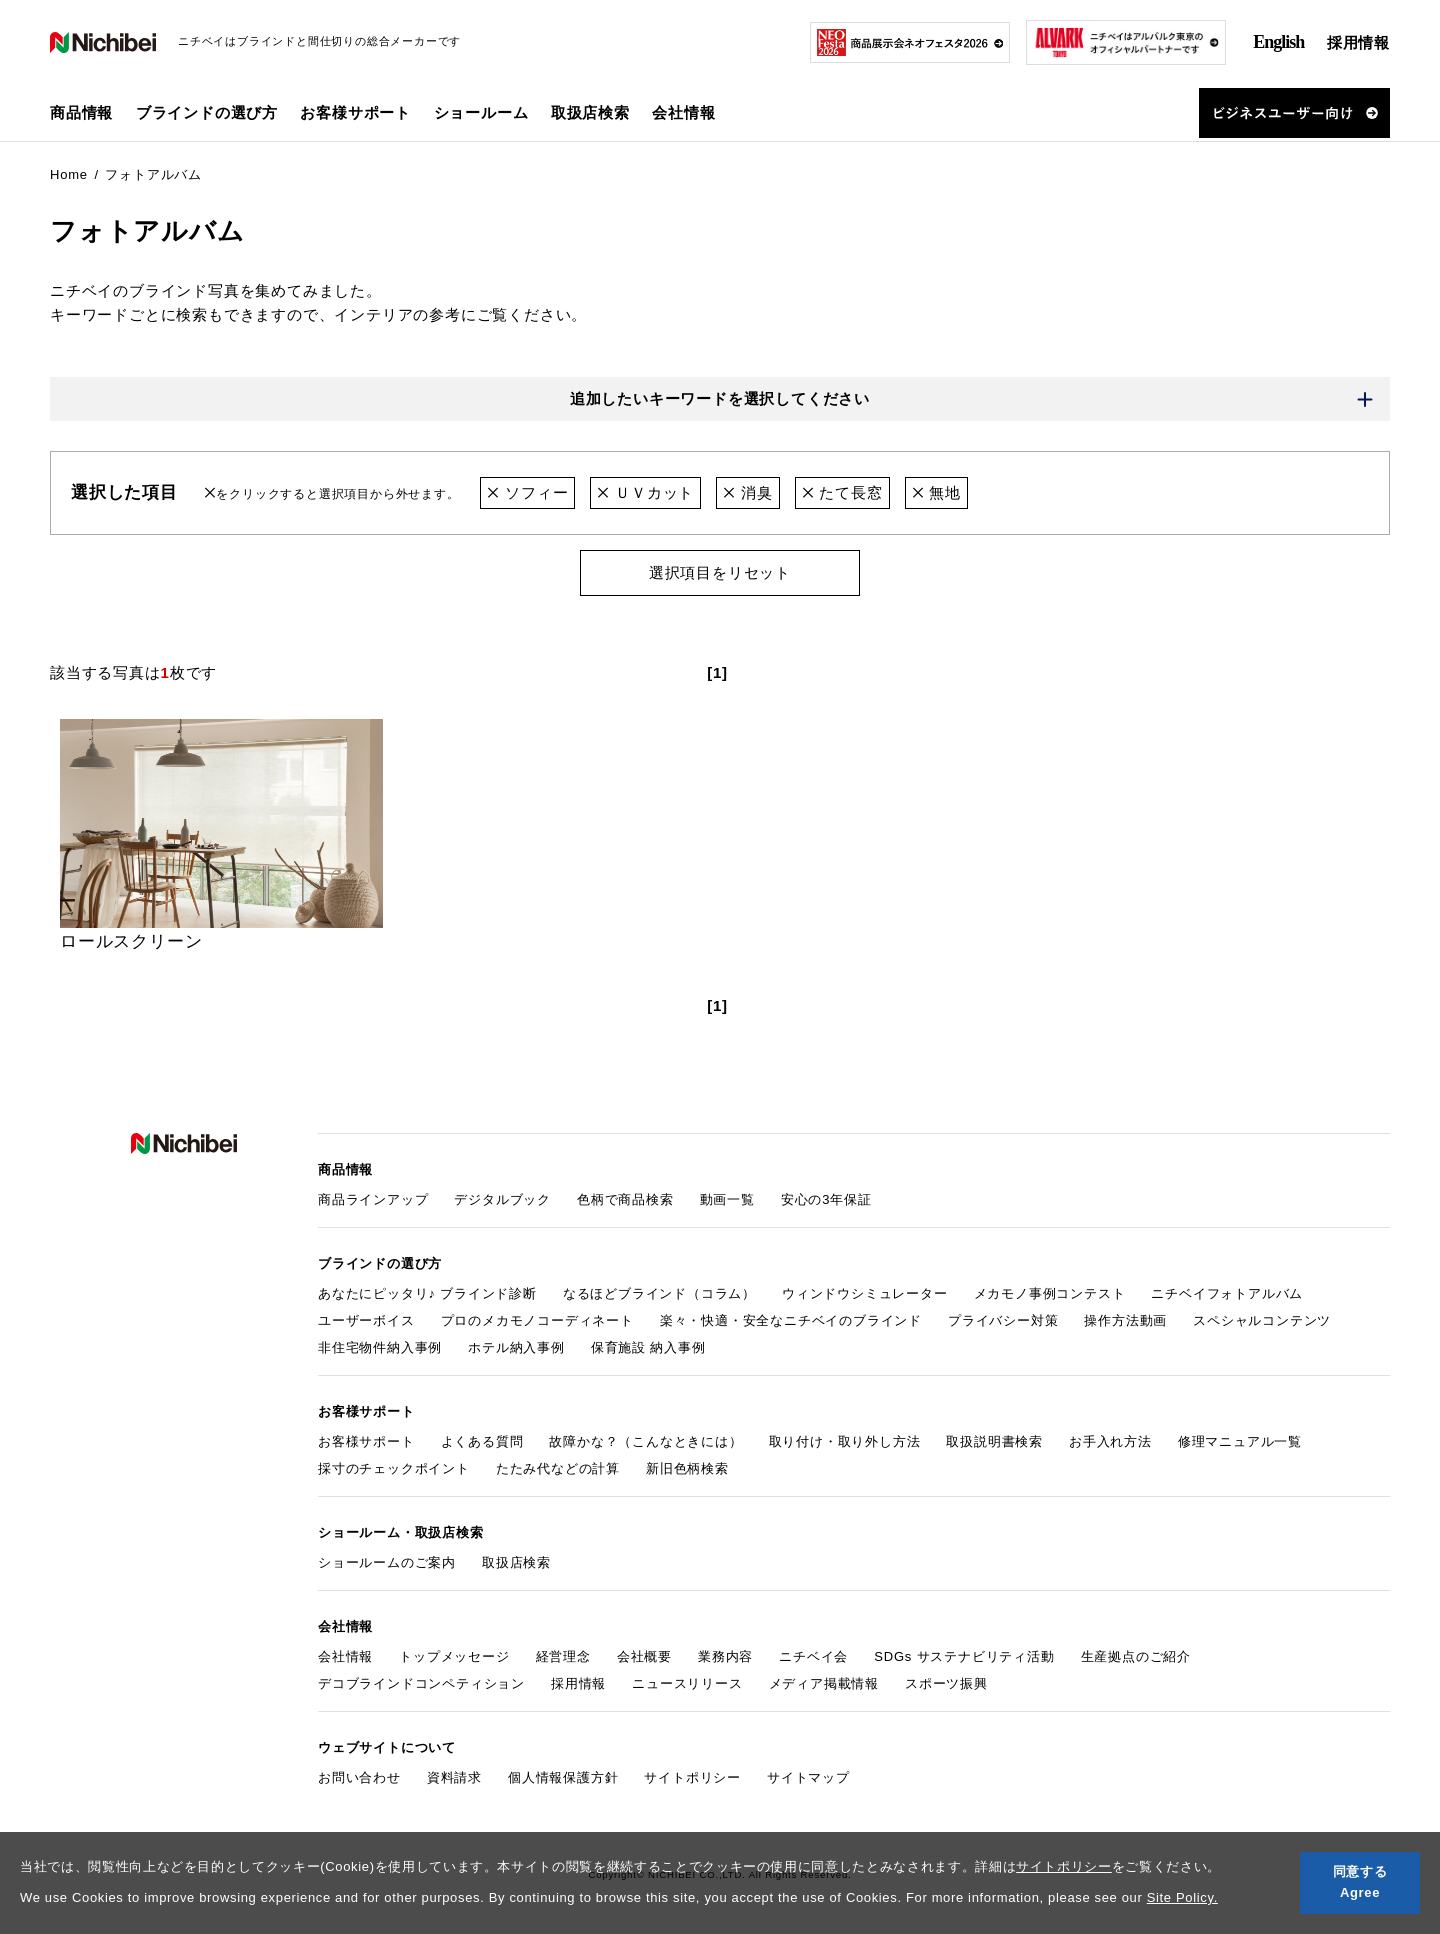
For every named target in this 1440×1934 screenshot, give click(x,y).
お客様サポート (366, 1441)
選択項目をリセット (720, 572)
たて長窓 (842, 492)
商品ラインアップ (373, 1199)
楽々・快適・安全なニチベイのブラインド (791, 1320)
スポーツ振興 (946, 1683)
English (1278, 42)
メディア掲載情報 (824, 1683)
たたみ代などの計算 (558, 1468)
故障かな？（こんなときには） (645, 1441)
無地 (936, 492)
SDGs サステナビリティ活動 (964, 1656)
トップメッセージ (454, 1656)
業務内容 (725, 1656)
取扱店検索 (590, 112)
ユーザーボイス (366, 1320)
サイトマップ (808, 1777)
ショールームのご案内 (387, 1562)
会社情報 (345, 1656)
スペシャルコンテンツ (1262, 1320)
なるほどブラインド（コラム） (659, 1293)
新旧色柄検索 (687, 1468)
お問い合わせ (359, 1777)
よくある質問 (482, 1441)
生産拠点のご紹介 (1136, 1656)
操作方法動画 (1125, 1320)
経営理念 (563, 1656)
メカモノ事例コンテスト (1050, 1293)
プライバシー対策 (1003, 1320)
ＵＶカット (645, 492)
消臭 (747, 492)
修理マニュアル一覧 (1240, 1441)
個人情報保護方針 (563, 1777)
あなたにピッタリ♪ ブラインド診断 (427, 1293)
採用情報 (1358, 42)
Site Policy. (1182, 1897)
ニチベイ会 (813, 1656)
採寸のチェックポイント (394, 1468)
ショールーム (481, 112)
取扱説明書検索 (994, 1441)
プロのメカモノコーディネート (537, 1320)
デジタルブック (502, 1199)
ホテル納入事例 (516, 1347)
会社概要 (644, 1656)
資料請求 (454, 1777)
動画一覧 (727, 1199)
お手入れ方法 (1110, 1441)
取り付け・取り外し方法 (845, 1441)
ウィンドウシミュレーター (865, 1293)
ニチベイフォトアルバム (1227, 1293)
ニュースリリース (687, 1683)
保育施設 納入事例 (648, 1347)
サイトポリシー (1064, 1866)
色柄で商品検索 (625, 1199)
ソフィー (527, 492)
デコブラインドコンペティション (421, 1683)
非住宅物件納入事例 (380, 1347)
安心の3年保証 (826, 1199)
